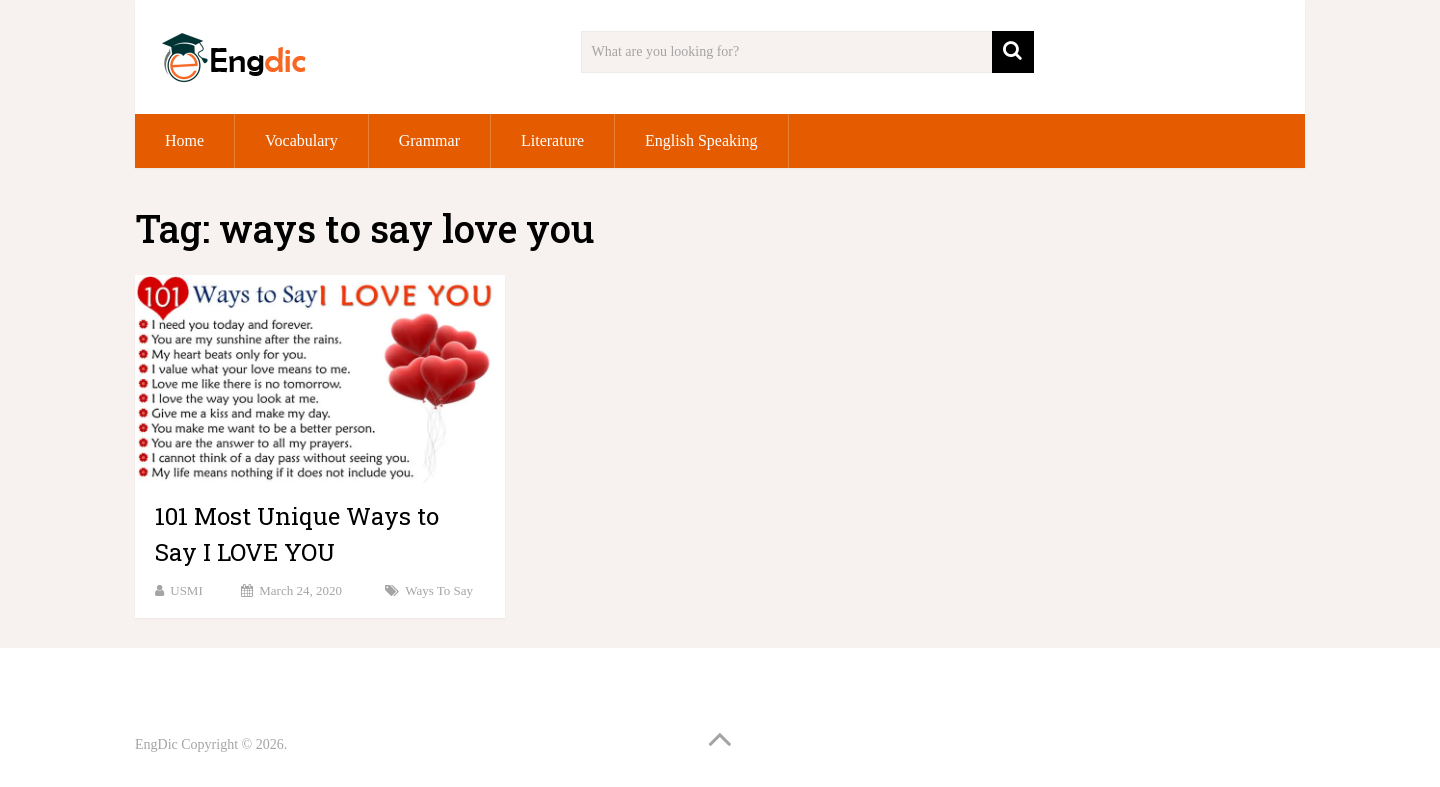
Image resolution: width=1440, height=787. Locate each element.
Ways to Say (439, 590)
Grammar (429, 140)
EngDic (156, 744)
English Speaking (701, 140)
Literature (552, 140)
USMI (186, 590)
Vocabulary (301, 140)
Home (184, 140)
